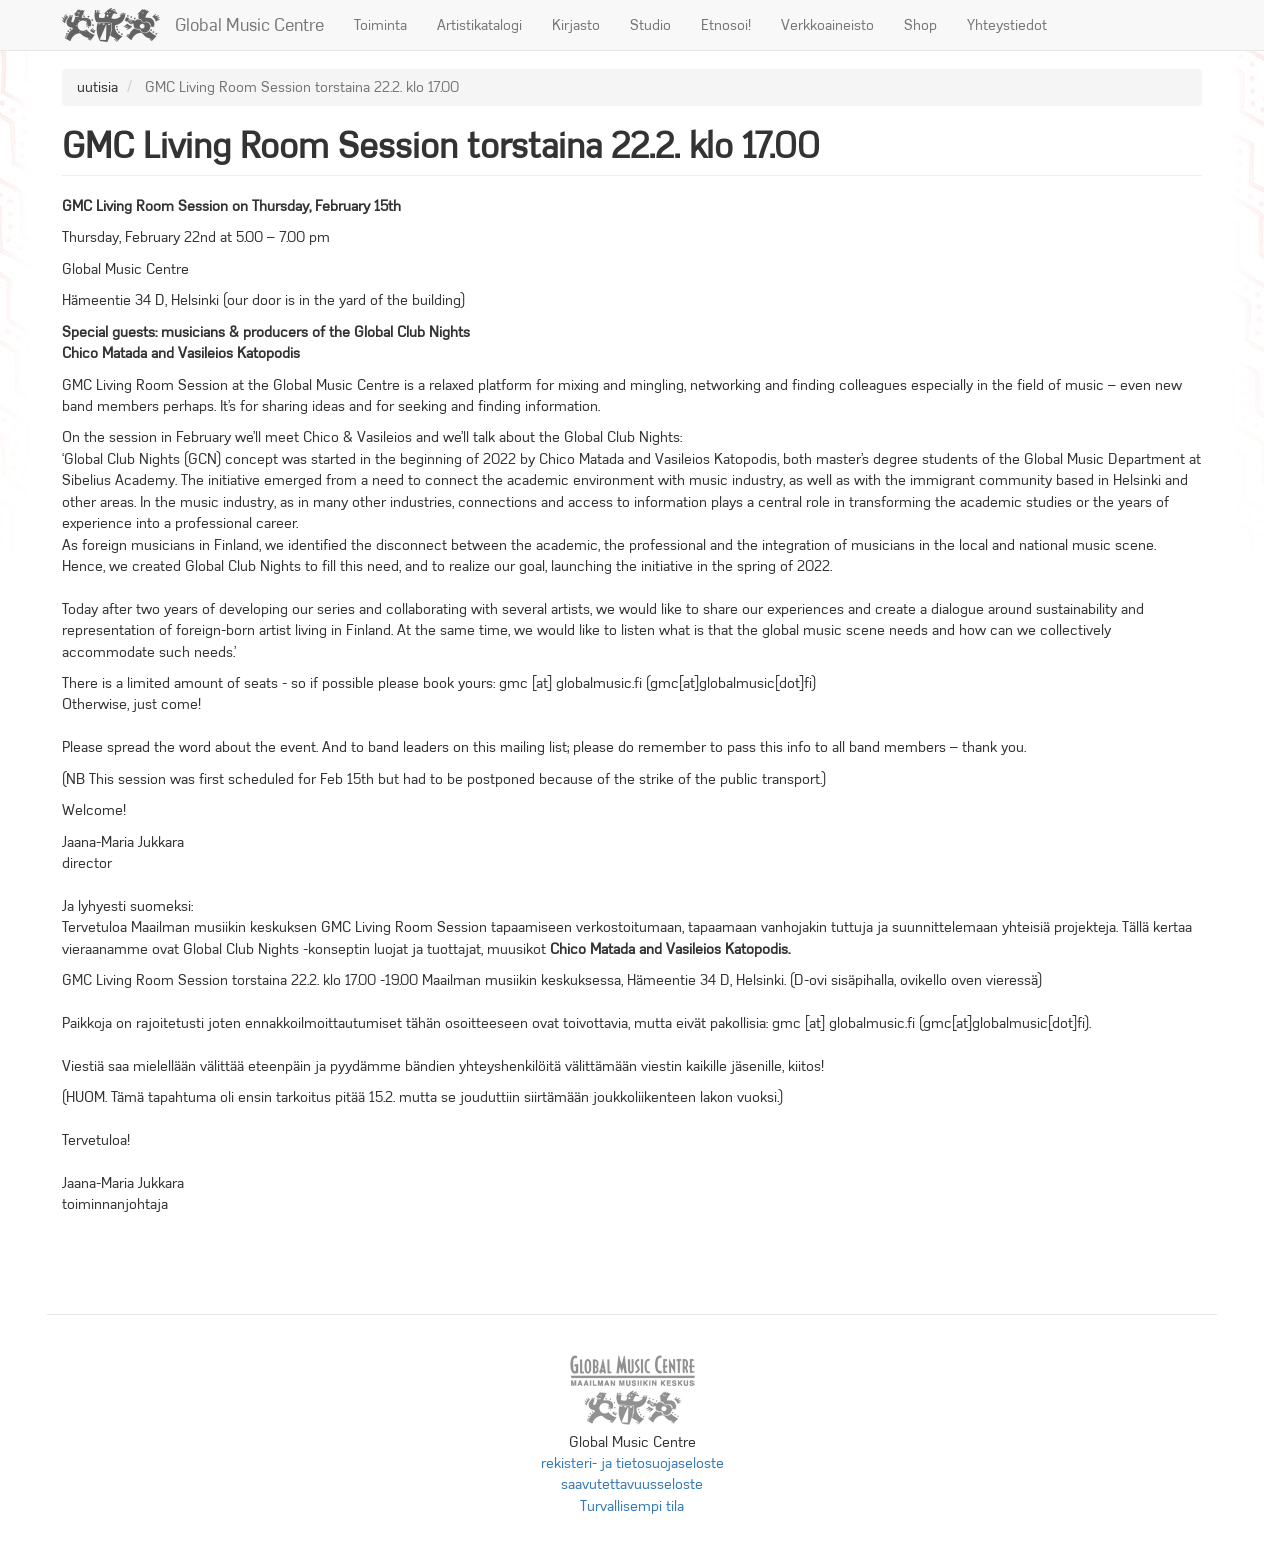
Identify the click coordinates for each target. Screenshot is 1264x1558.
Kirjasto (576, 25)
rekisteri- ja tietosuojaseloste (632, 1463)
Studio (650, 25)
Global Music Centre (249, 25)
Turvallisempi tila (632, 1506)
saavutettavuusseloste (632, 1484)
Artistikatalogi (479, 25)
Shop (920, 25)
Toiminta (380, 25)
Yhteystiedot (1007, 25)
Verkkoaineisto (827, 25)
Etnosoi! (726, 25)
